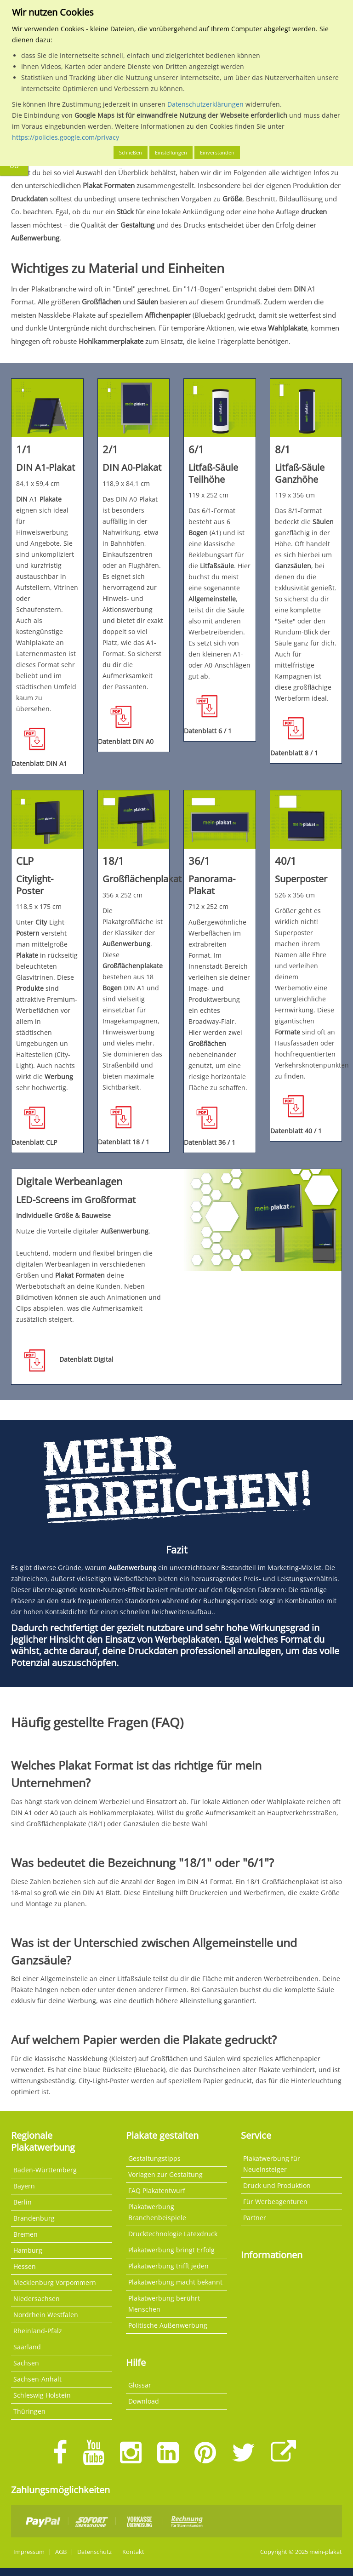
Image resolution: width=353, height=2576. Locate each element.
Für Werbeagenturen (275, 2201)
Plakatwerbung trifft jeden (168, 2266)
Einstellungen (171, 152)
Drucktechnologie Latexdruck (172, 2233)
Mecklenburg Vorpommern (54, 2282)
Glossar (139, 2385)
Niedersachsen (36, 2298)
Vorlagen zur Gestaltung (165, 2174)
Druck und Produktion (277, 2185)
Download (143, 2401)
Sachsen (26, 2363)
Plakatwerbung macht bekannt (175, 2282)
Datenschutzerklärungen (205, 104)
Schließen (130, 152)
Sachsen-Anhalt (37, 2379)
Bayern (24, 2186)
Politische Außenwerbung (167, 2325)
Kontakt (133, 2552)
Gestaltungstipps (154, 2158)
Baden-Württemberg (45, 2169)
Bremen (25, 2234)
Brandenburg (34, 2218)
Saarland (27, 2346)
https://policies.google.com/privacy (65, 137)
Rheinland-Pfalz (37, 2330)
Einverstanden (217, 152)
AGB (61, 2552)
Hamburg (27, 2250)
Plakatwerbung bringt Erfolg (171, 2249)
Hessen (24, 2266)
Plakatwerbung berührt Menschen (164, 2303)
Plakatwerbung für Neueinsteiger (271, 2164)
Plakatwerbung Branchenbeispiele (157, 2212)
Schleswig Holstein (42, 2395)
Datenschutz (94, 2552)
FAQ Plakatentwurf (156, 2190)
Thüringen (29, 2411)
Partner (254, 2217)
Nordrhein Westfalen (45, 2314)
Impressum (29, 2552)
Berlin (22, 2202)
